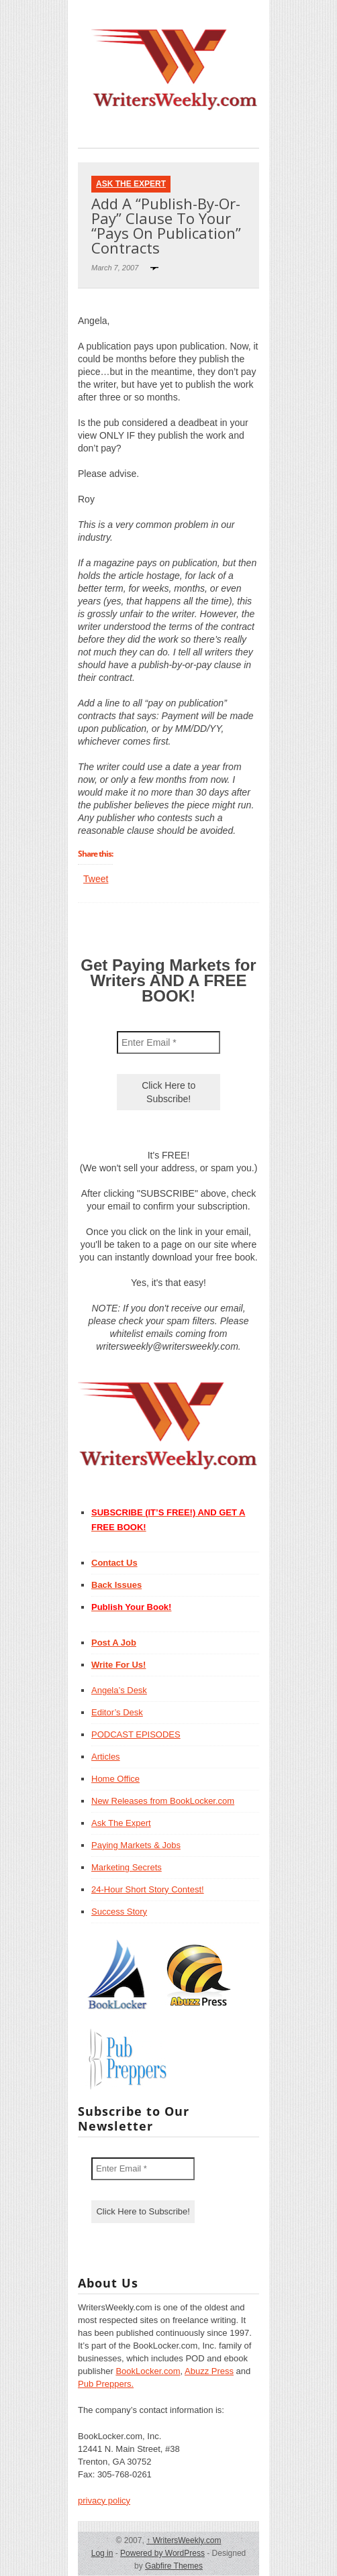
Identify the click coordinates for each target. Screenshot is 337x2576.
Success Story (119, 1912)
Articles (105, 1757)
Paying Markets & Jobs (136, 1845)
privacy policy (104, 2501)
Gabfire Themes (174, 2566)
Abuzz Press (209, 2371)
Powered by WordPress (162, 2553)
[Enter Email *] (168, 1042)
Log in (102, 2553)
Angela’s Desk (119, 1690)
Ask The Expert (131, 184)
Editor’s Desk (117, 1712)
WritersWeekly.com (183, 2540)
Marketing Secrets (126, 1867)
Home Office (115, 1779)
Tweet (95, 878)
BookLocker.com (147, 2371)
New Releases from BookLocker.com (162, 1801)
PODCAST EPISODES (136, 1734)
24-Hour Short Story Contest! (147, 1889)
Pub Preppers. (106, 2384)
